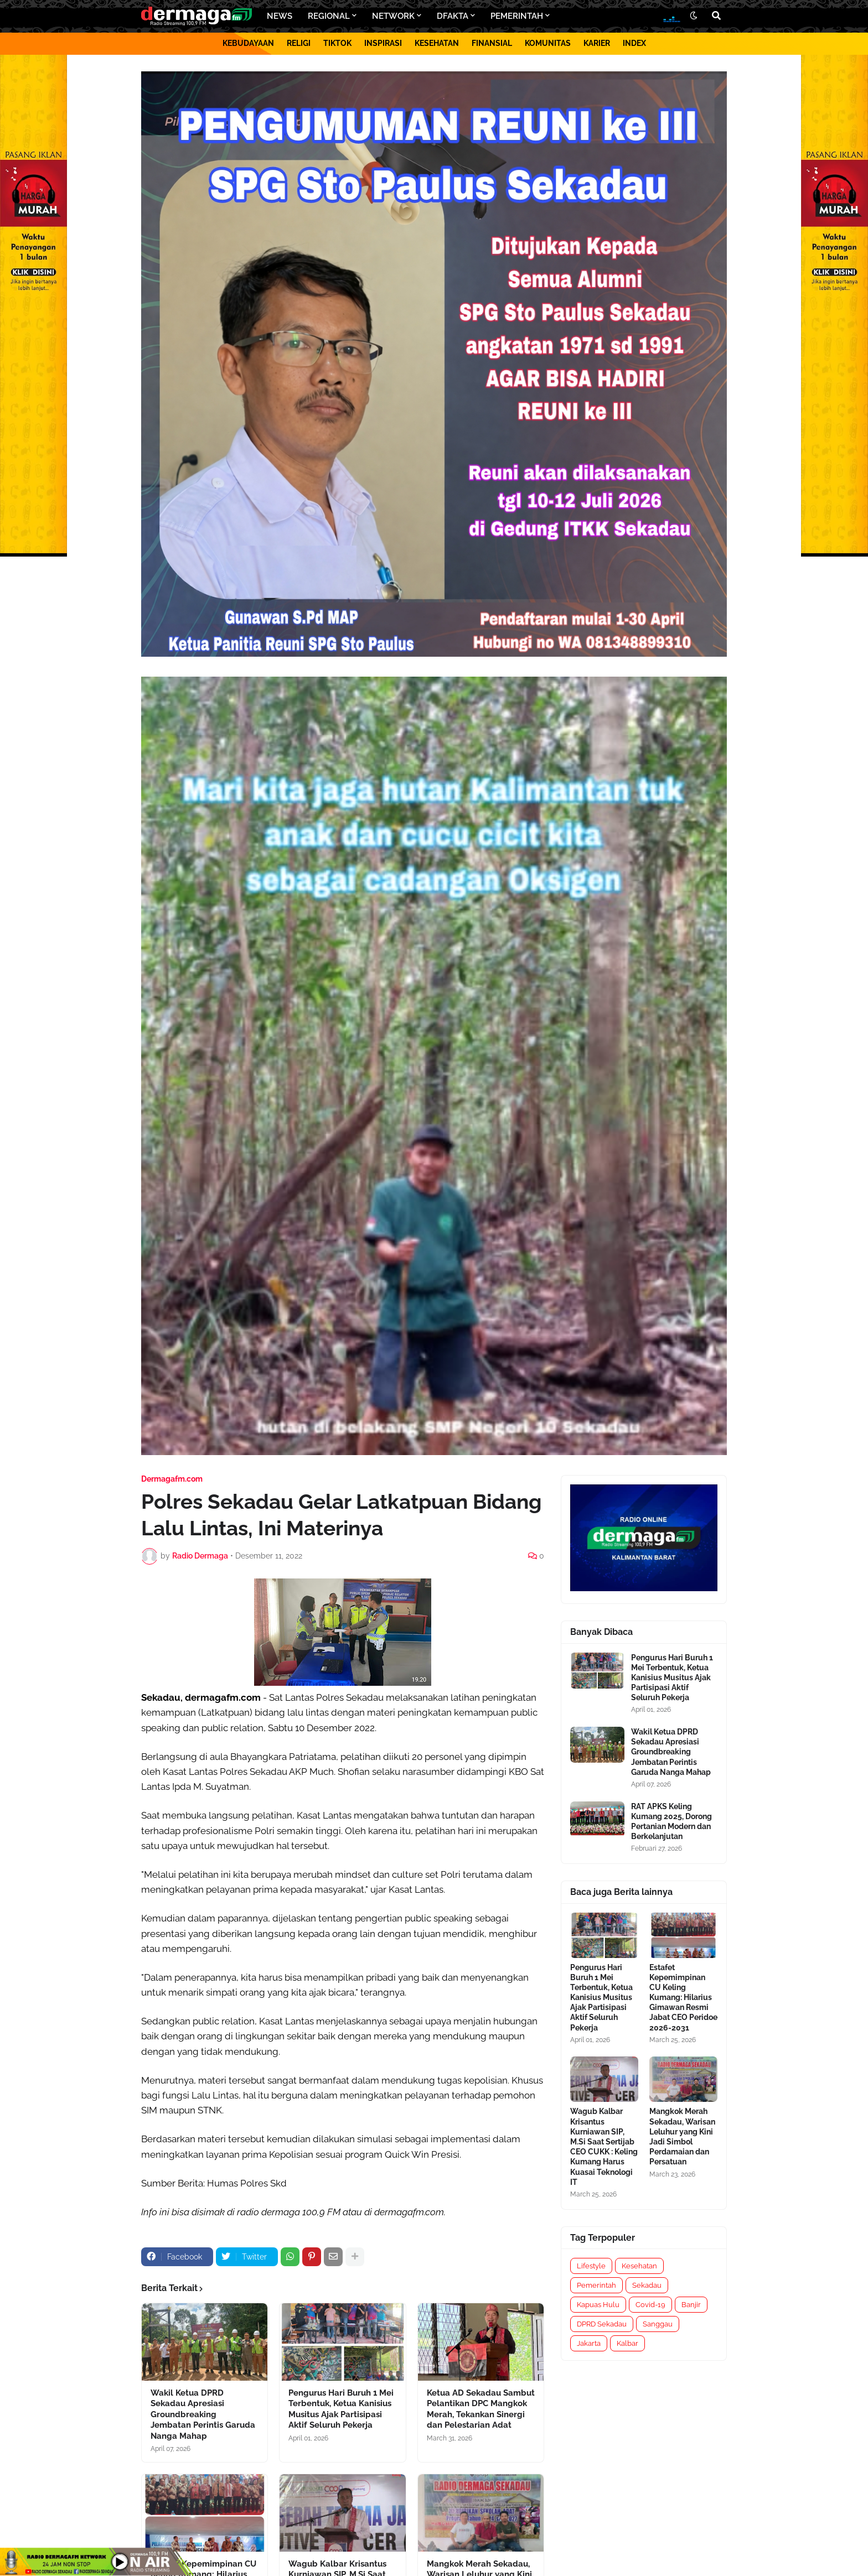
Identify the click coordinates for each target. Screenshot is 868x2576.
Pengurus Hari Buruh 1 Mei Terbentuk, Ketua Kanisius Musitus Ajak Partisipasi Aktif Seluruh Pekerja (341, 2409)
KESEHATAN (437, 43)
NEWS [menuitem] (279, 16)
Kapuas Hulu (598, 2304)
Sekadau (647, 2285)
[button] (693, 16)
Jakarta (589, 2343)
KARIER (596, 43)
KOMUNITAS (548, 43)
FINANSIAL (492, 43)
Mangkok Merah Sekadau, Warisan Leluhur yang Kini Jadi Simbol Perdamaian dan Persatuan (682, 2136)
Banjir (691, 2304)
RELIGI (299, 43)
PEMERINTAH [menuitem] (516, 16)
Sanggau (658, 2324)
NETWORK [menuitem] (393, 16)
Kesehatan (639, 2266)
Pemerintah (596, 2285)
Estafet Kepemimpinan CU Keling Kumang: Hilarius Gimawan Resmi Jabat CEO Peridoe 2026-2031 (683, 1997)
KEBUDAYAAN (248, 43)
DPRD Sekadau (602, 2324)
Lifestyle (591, 2266)
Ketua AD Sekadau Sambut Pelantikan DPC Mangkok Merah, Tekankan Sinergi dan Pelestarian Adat (481, 2409)
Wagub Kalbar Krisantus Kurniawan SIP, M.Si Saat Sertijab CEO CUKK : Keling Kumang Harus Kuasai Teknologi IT (604, 2146)
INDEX (634, 43)
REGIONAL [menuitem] (329, 16)
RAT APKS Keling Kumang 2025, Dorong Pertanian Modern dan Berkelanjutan (671, 1821)
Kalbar (627, 2343)
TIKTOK (337, 43)
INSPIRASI (383, 43)
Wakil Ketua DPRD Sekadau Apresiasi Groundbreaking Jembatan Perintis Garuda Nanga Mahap (203, 2414)
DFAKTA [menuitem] (452, 16)
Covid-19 (650, 2304)
